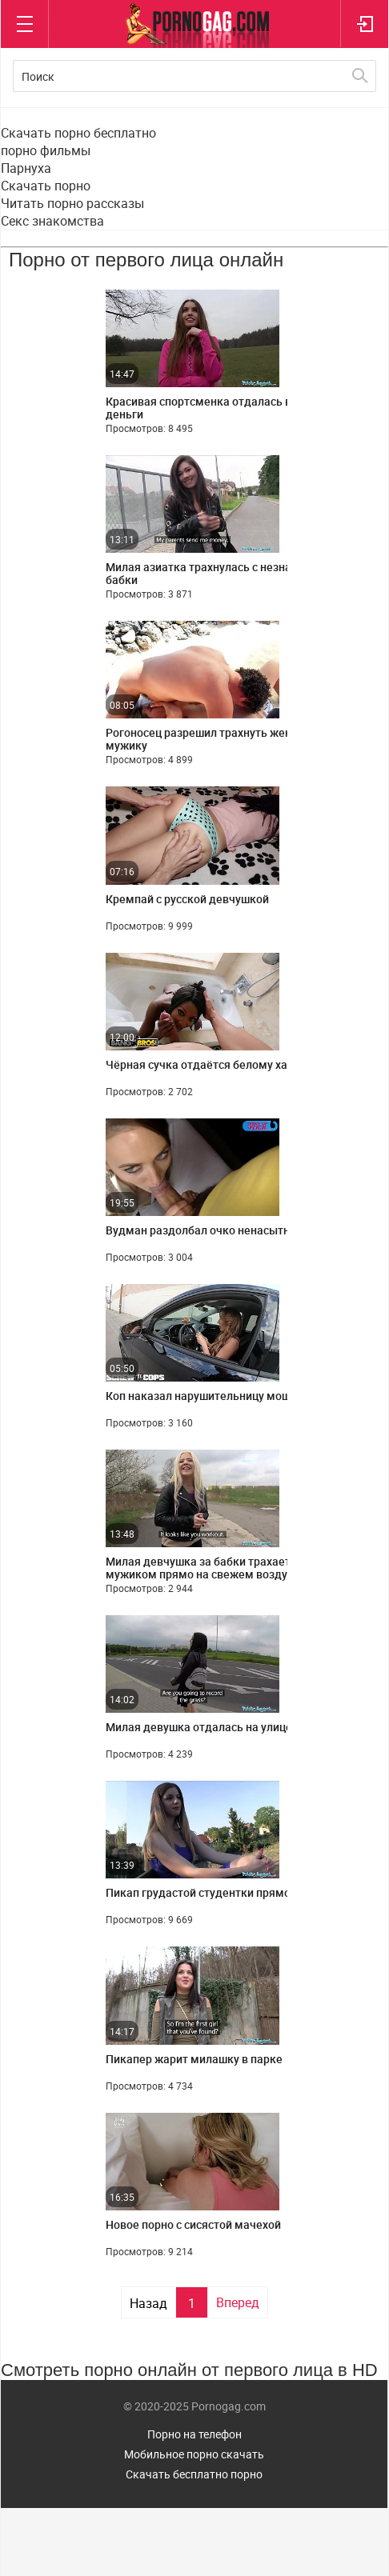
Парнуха (26, 168)
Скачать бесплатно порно (194, 2474)
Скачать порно (45, 185)
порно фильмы (45, 150)
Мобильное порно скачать (194, 2454)
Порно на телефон (194, 2434)
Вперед (237, 2302)
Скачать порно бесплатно (78, 133)
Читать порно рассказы (72, 203)
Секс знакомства (52, 221)
